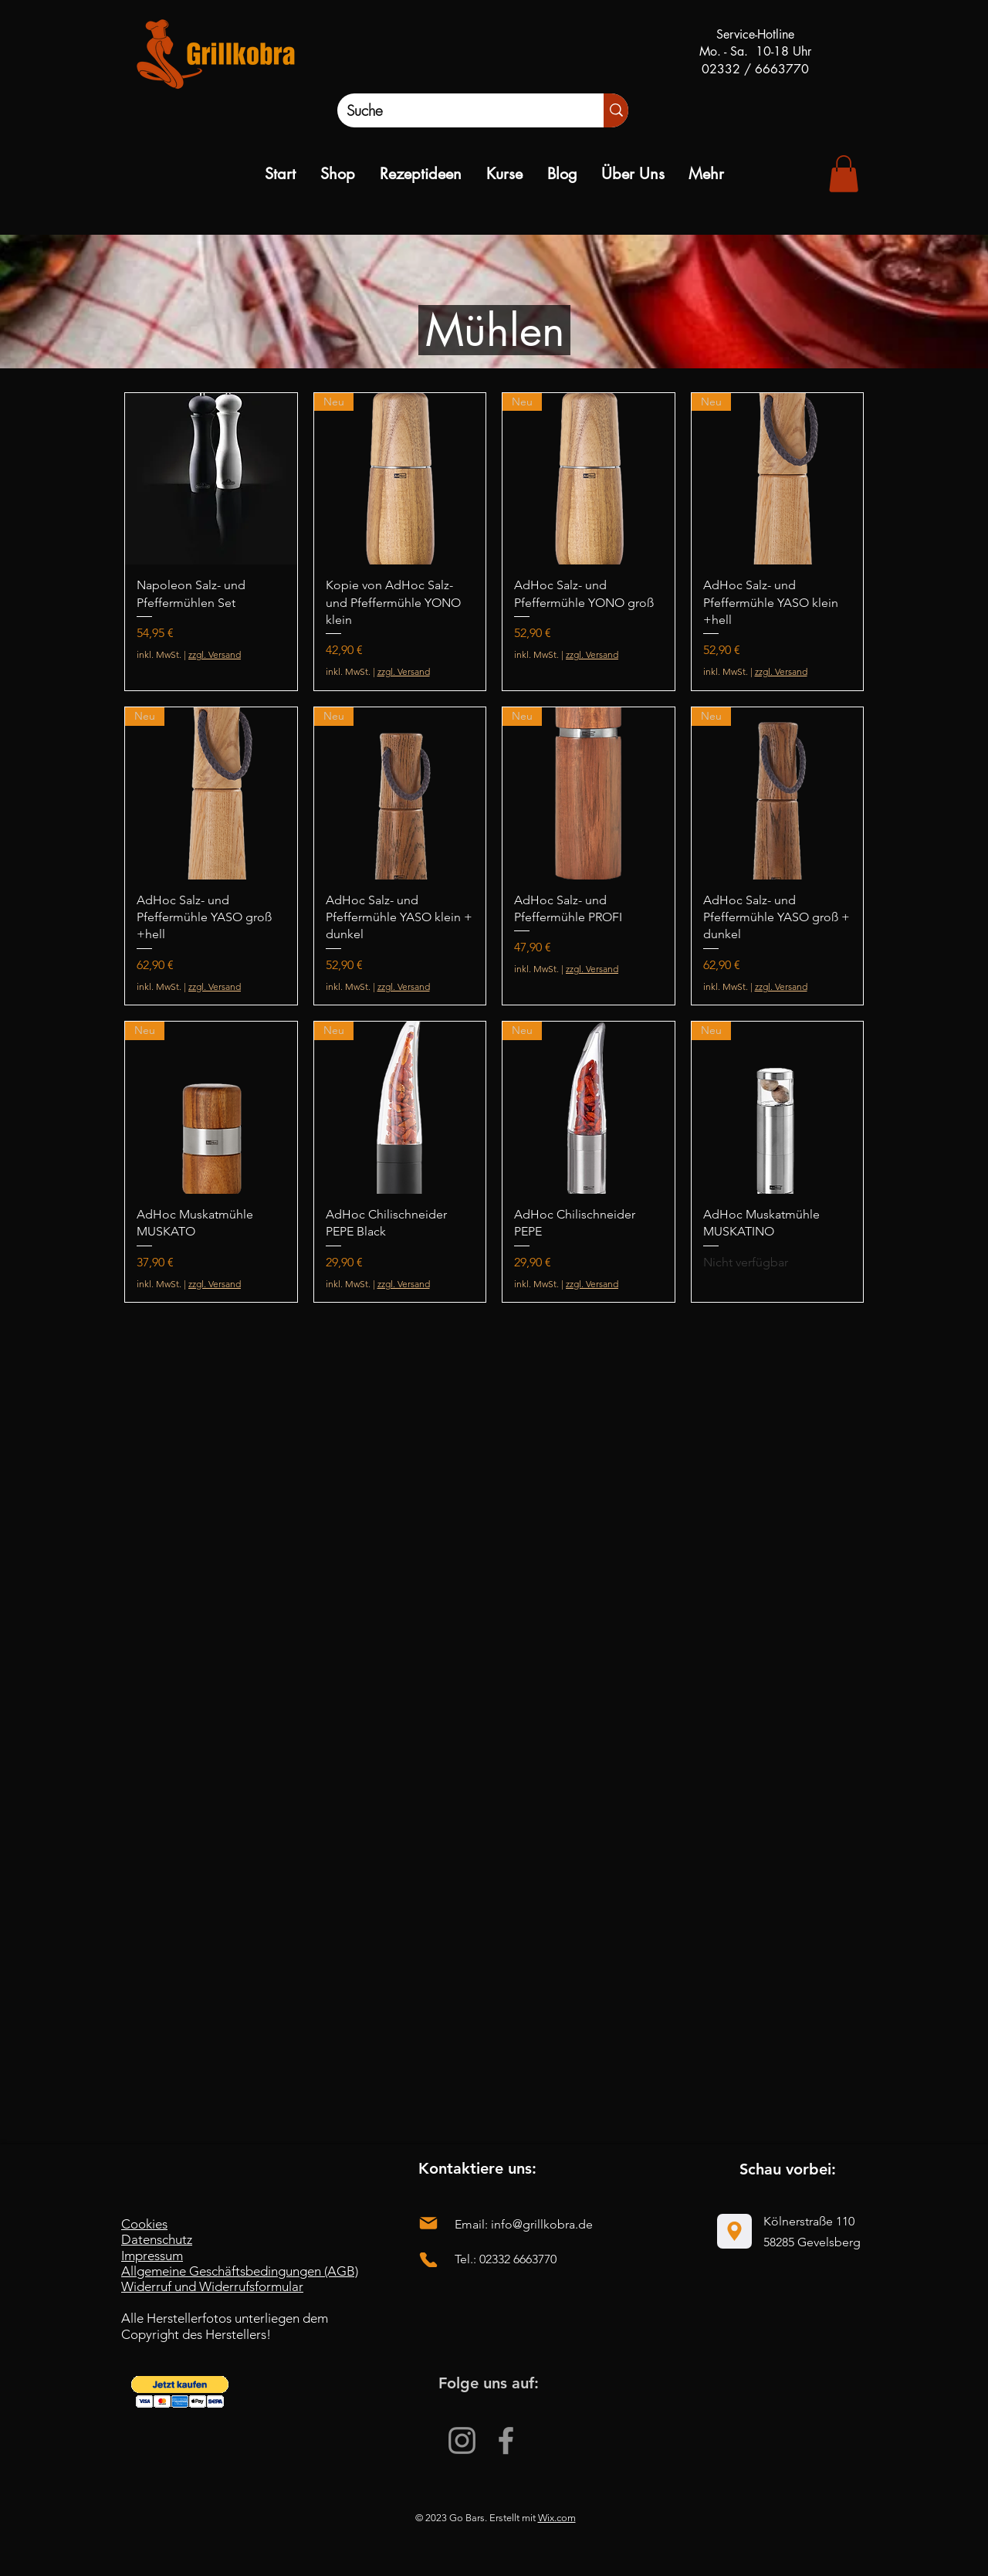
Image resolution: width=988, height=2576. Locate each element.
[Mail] (428, 2223)
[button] (179, 2392)
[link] (843, 173)
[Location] (734, 2231)
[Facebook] (506, 2440)
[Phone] (428, 2259)
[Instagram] (462, 2440)
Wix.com (557, 2517)
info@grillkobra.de (542, 2224)
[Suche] (454, 110)
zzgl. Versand (214, 654)
